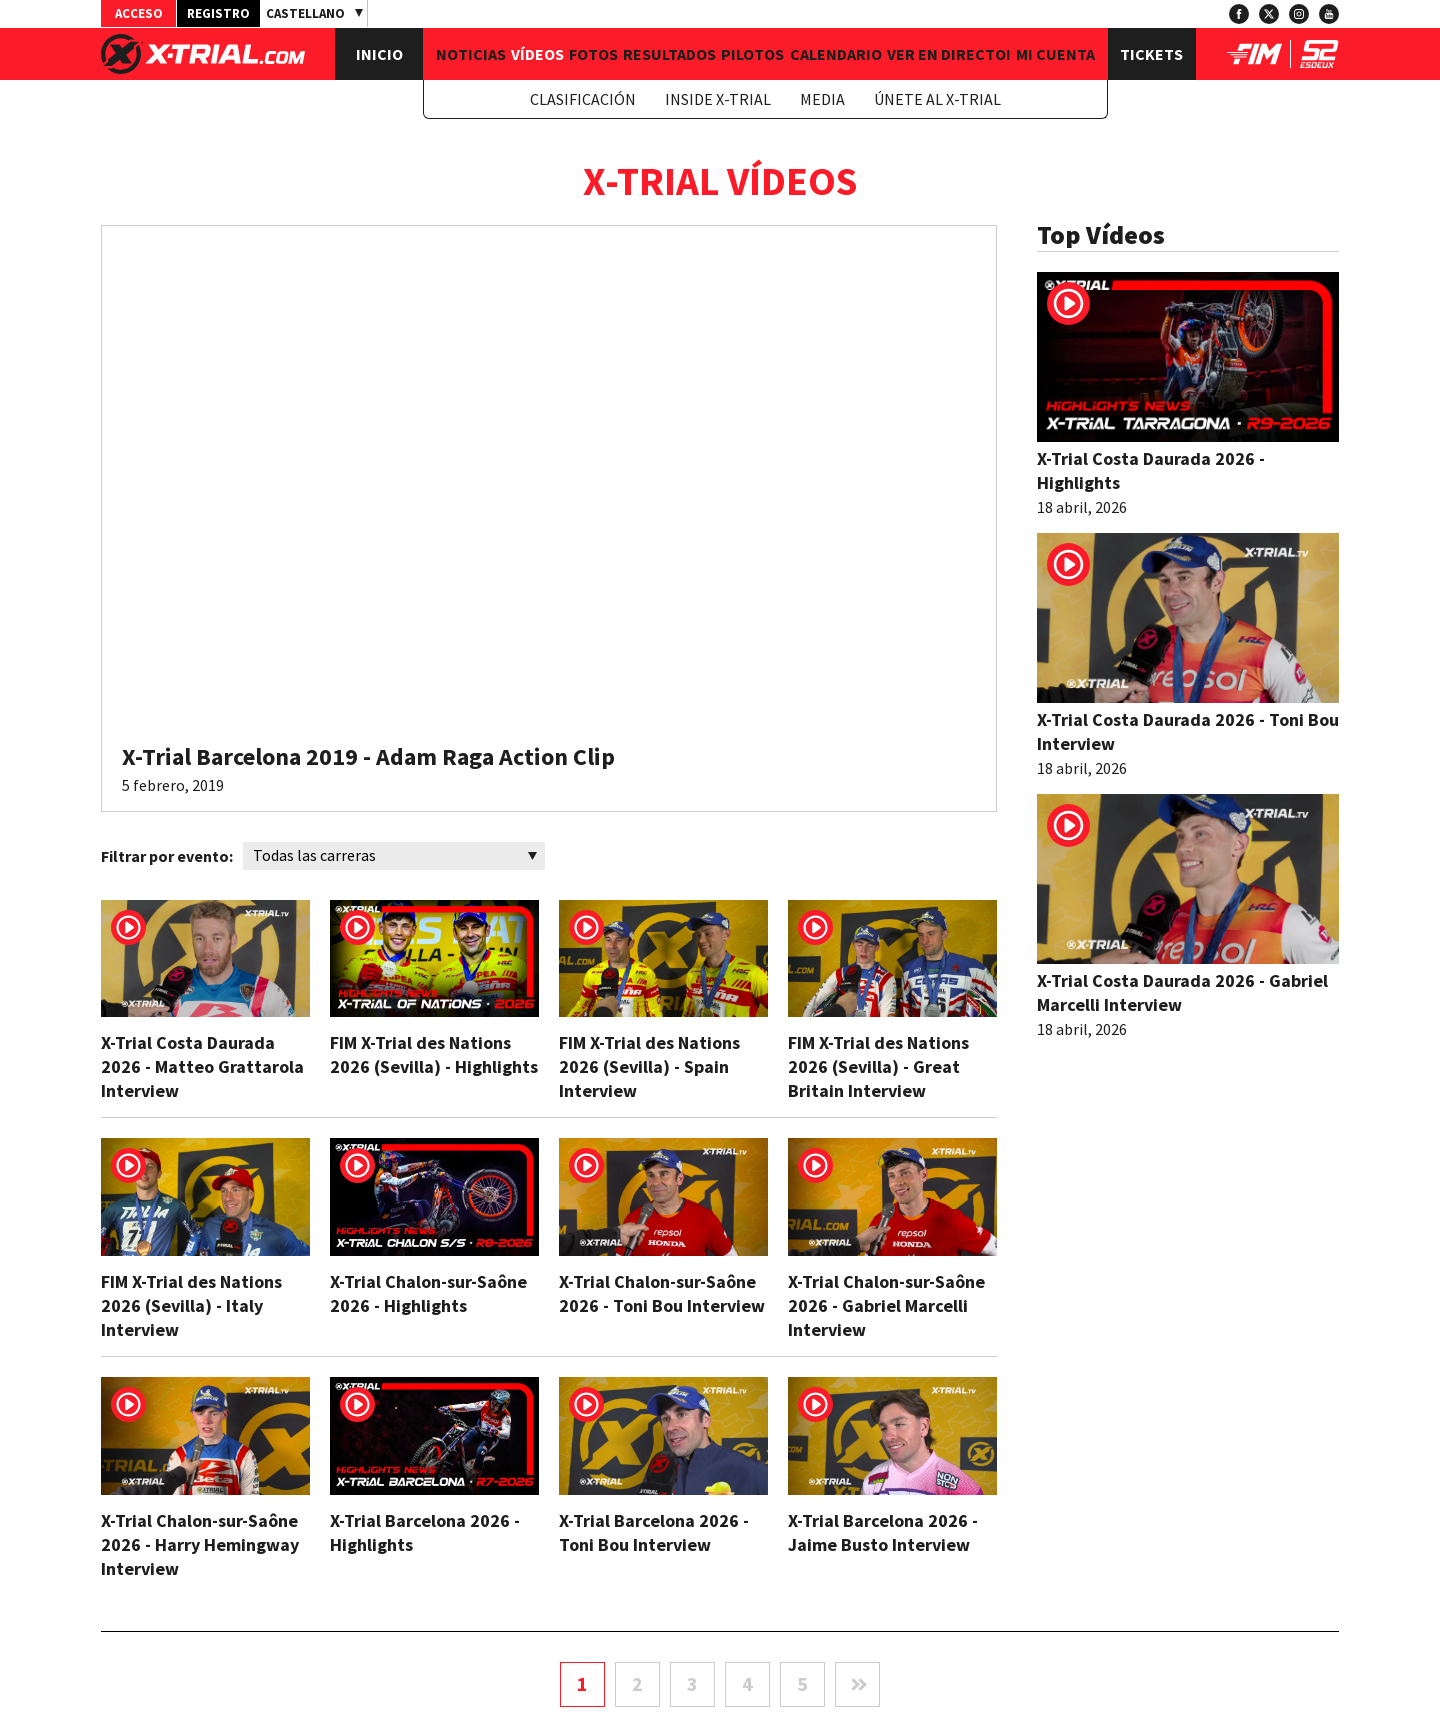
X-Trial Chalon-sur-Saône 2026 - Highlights (428, 1293)
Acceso (139, 13)
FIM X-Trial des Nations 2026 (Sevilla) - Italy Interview (191, 1305)
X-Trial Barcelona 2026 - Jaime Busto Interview (883, 1532)
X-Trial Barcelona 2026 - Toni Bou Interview (654, 1532)
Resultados (669, 54)
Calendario (836, 54)
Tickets (1151, 54)
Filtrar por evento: (167, 856)
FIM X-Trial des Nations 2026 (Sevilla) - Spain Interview (649, 1066)
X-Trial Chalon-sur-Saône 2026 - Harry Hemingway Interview (200, 1544)
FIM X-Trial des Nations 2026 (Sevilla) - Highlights (434, 1054)
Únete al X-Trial (937, 99)
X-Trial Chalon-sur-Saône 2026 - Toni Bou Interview (662, 1293)
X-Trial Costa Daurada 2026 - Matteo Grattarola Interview (202, 1066)
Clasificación (583, 99)
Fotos (593, 54)
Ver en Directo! (949, 54)
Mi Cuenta (1055, 54)
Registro (218, 13)
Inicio (379, 54)
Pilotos (752, 54)
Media (822, 99)
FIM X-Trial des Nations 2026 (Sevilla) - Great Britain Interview (878, 1066)
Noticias (471, 54)
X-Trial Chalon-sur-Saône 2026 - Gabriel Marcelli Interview (886, 1305)
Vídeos (537, 54)
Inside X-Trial (718, 99)
